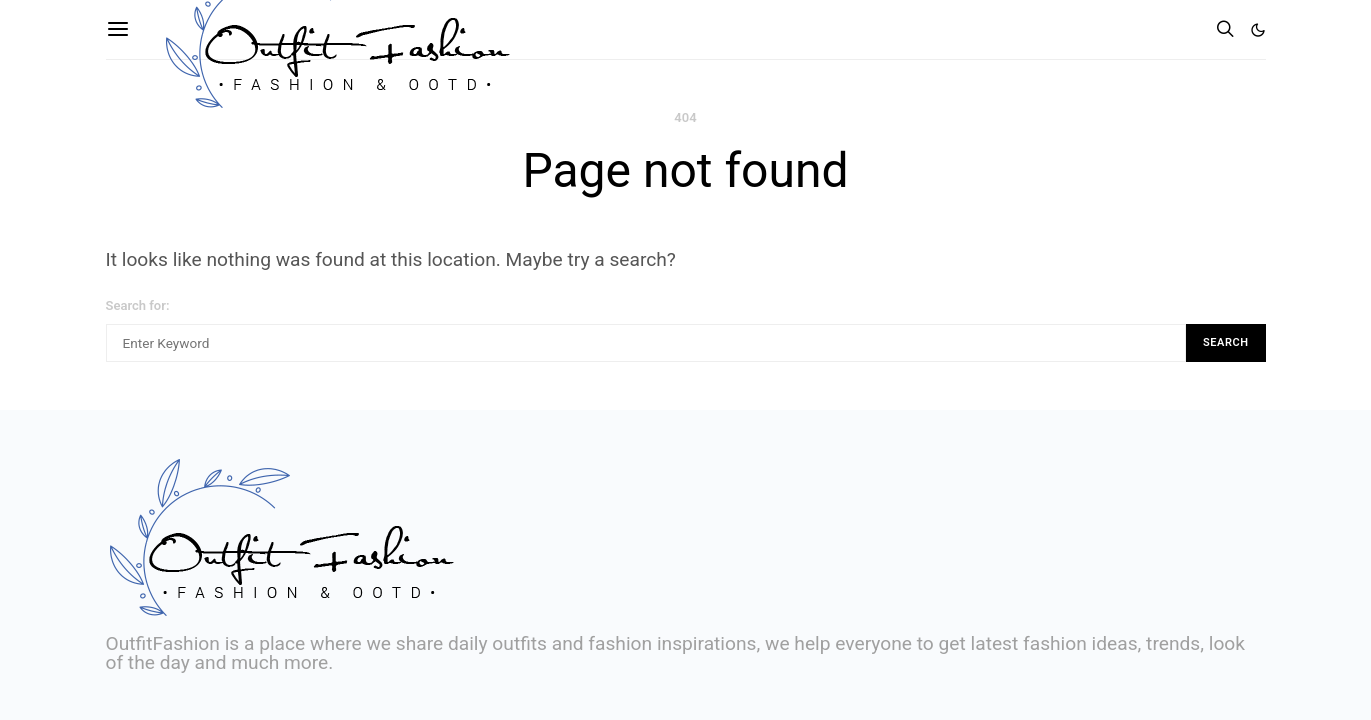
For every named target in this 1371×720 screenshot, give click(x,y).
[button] (1258, 30)
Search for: (138, 305)
